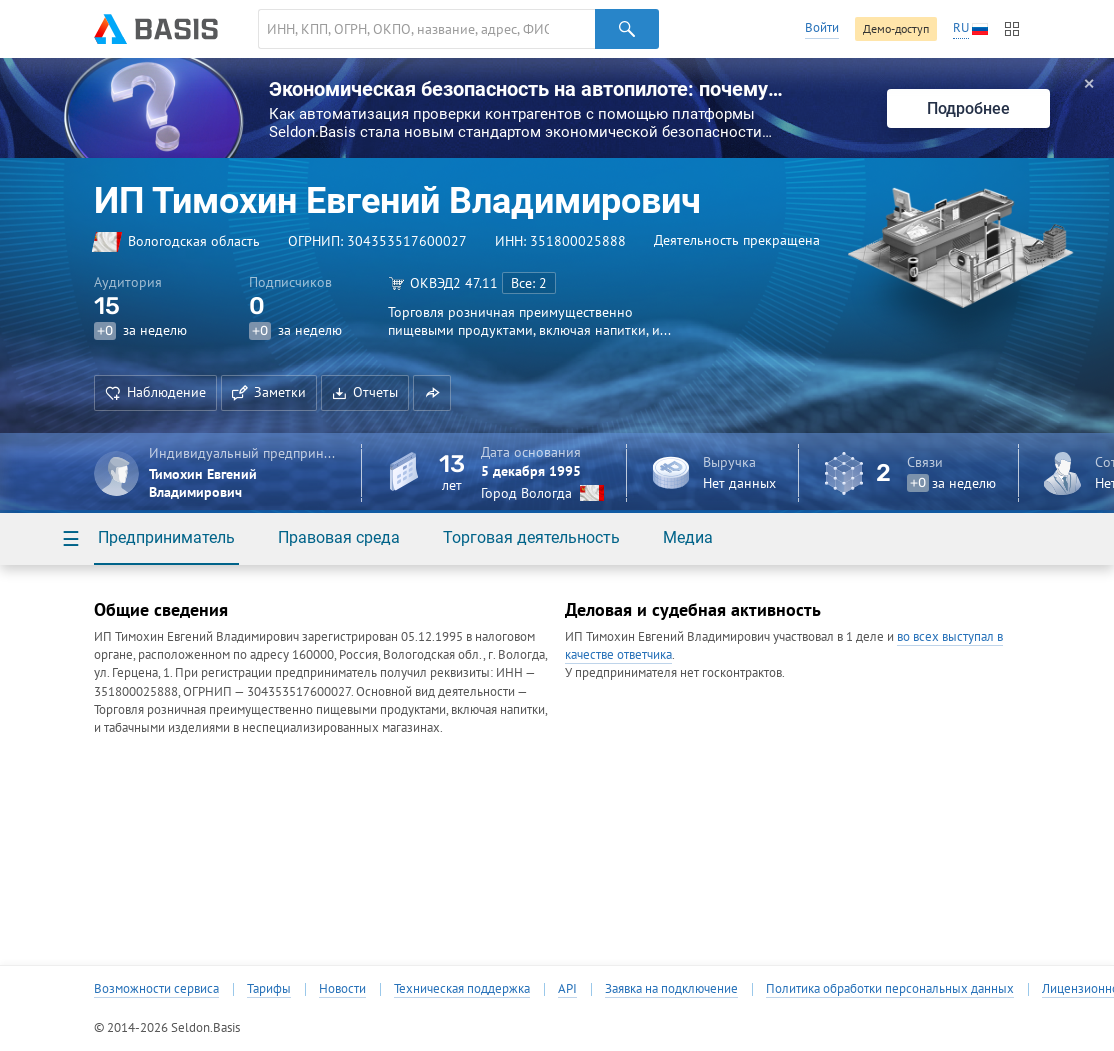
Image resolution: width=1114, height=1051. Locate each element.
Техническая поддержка (462, 989)
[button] (432, 393)
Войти (822, 27)
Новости (342, 989)
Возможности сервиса (156, 989)
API (567, 989)
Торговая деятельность (531, 537)
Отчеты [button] (365, 392)
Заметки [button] (269, 392)
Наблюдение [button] (155, 392)
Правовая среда (339, 537)
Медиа (688, 537)
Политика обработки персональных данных (890, 989)
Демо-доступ (896, 28)
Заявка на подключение (671, 989)
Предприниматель (166, 537)
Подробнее (968, 108)
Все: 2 (529, 283)
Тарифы (269, 989)
